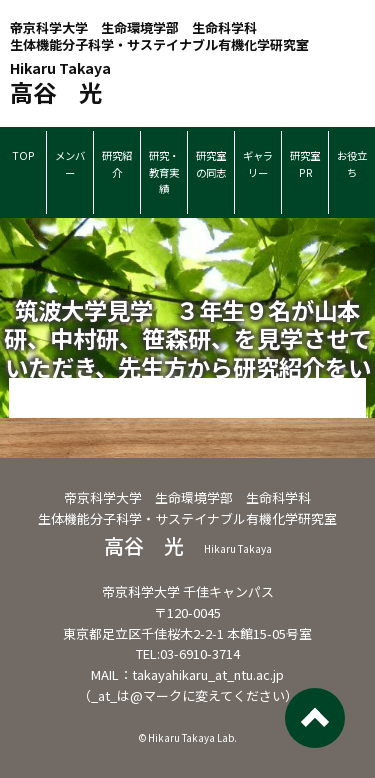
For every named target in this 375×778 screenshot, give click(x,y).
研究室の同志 (211, 164)
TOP (23, 155)
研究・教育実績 (164, 172)
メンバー (70, 164)
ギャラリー (258, 164)
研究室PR (305, 164)
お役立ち (352, 164)
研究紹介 (117, 164)
